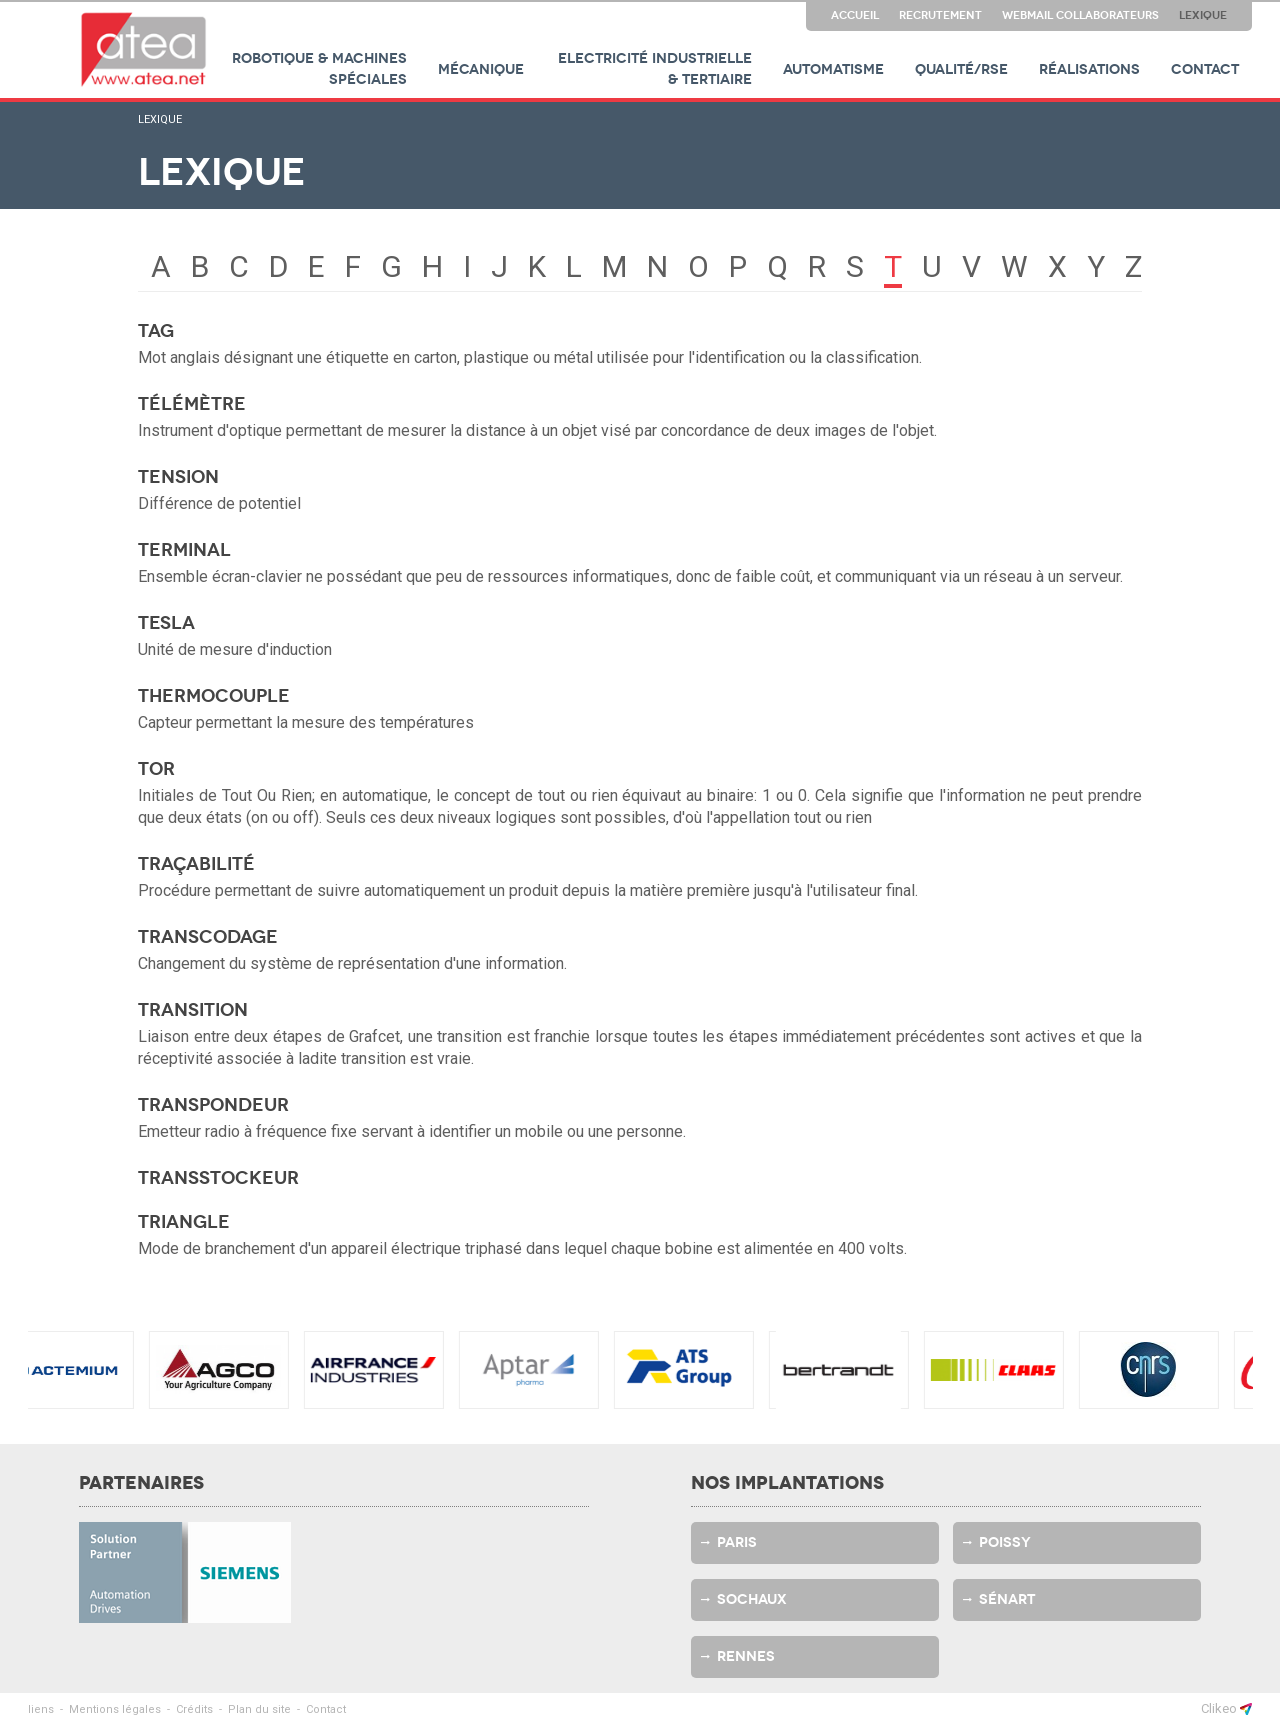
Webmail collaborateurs (1080, 15)
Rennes (746, 1656)
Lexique (1203, 15)
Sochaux (752, 1599)
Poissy (1005, 1542)
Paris (737, 1542)
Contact (1205, 69)
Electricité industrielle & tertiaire (655, 69)
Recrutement (940, 15)
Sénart (1007, 1599)
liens (41, 1709)
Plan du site (259, 1709)
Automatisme (833, 69)
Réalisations (1089, 69)
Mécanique (481, 69)
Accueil (855, 15)
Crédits (194, 1709)
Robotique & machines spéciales (319, 69)
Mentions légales (115, 1709)
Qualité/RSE (961, 69)
